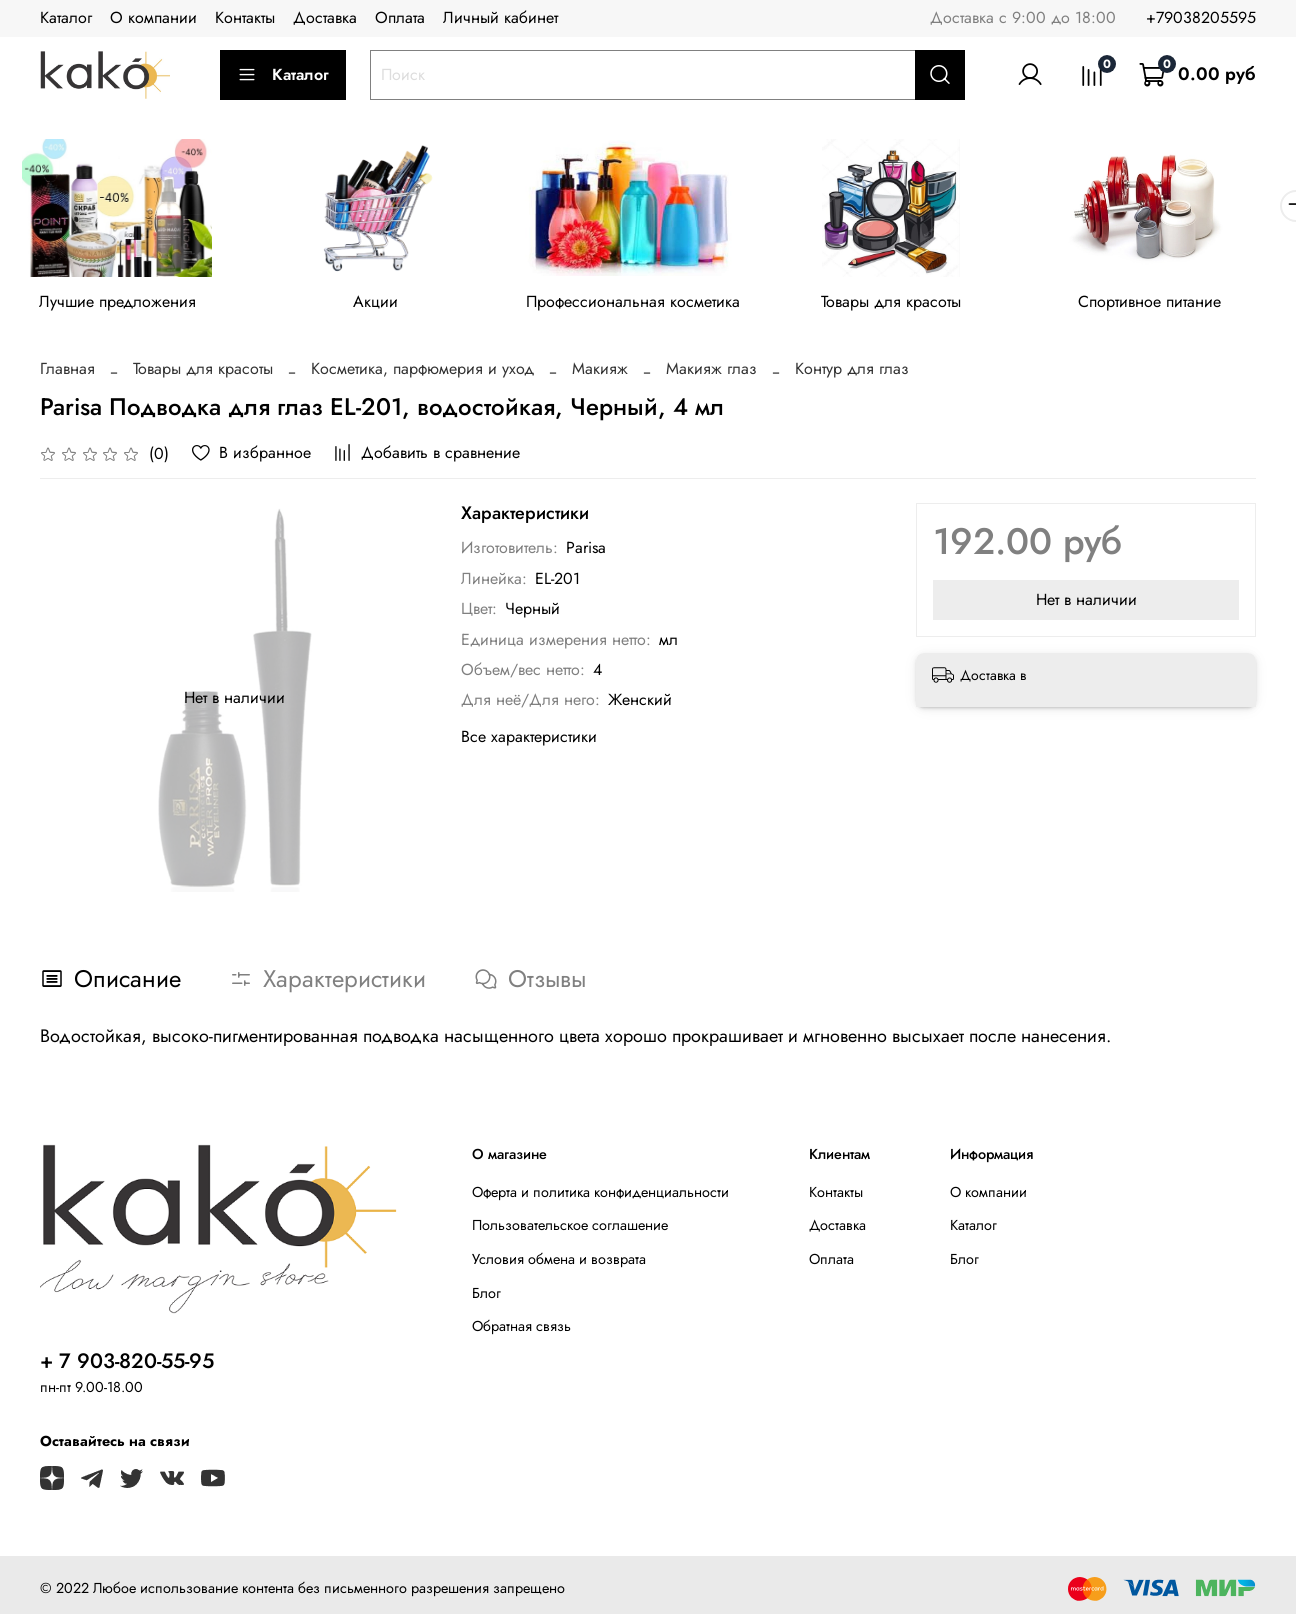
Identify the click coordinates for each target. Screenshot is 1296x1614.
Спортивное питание (1176, 304)
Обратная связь (521, 1330)
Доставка (325, 17)
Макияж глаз (711, 372)
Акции (384, 304)
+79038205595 (1201, 17)
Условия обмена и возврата (559, 1263)
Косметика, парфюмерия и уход (422, 372)
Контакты (245, 17)
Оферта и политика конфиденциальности (600, 1195)
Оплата (400, 17)
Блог (486, 1296)
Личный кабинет (500, 17)
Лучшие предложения (120, 304)
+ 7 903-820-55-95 (127, 1364)
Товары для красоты (912, 304)
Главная (67, 372)
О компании (153, 17)
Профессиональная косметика (648, 304)
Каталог (66, 17)
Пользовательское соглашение (570, 1229)
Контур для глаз (852, 372)
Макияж (600, 372)
